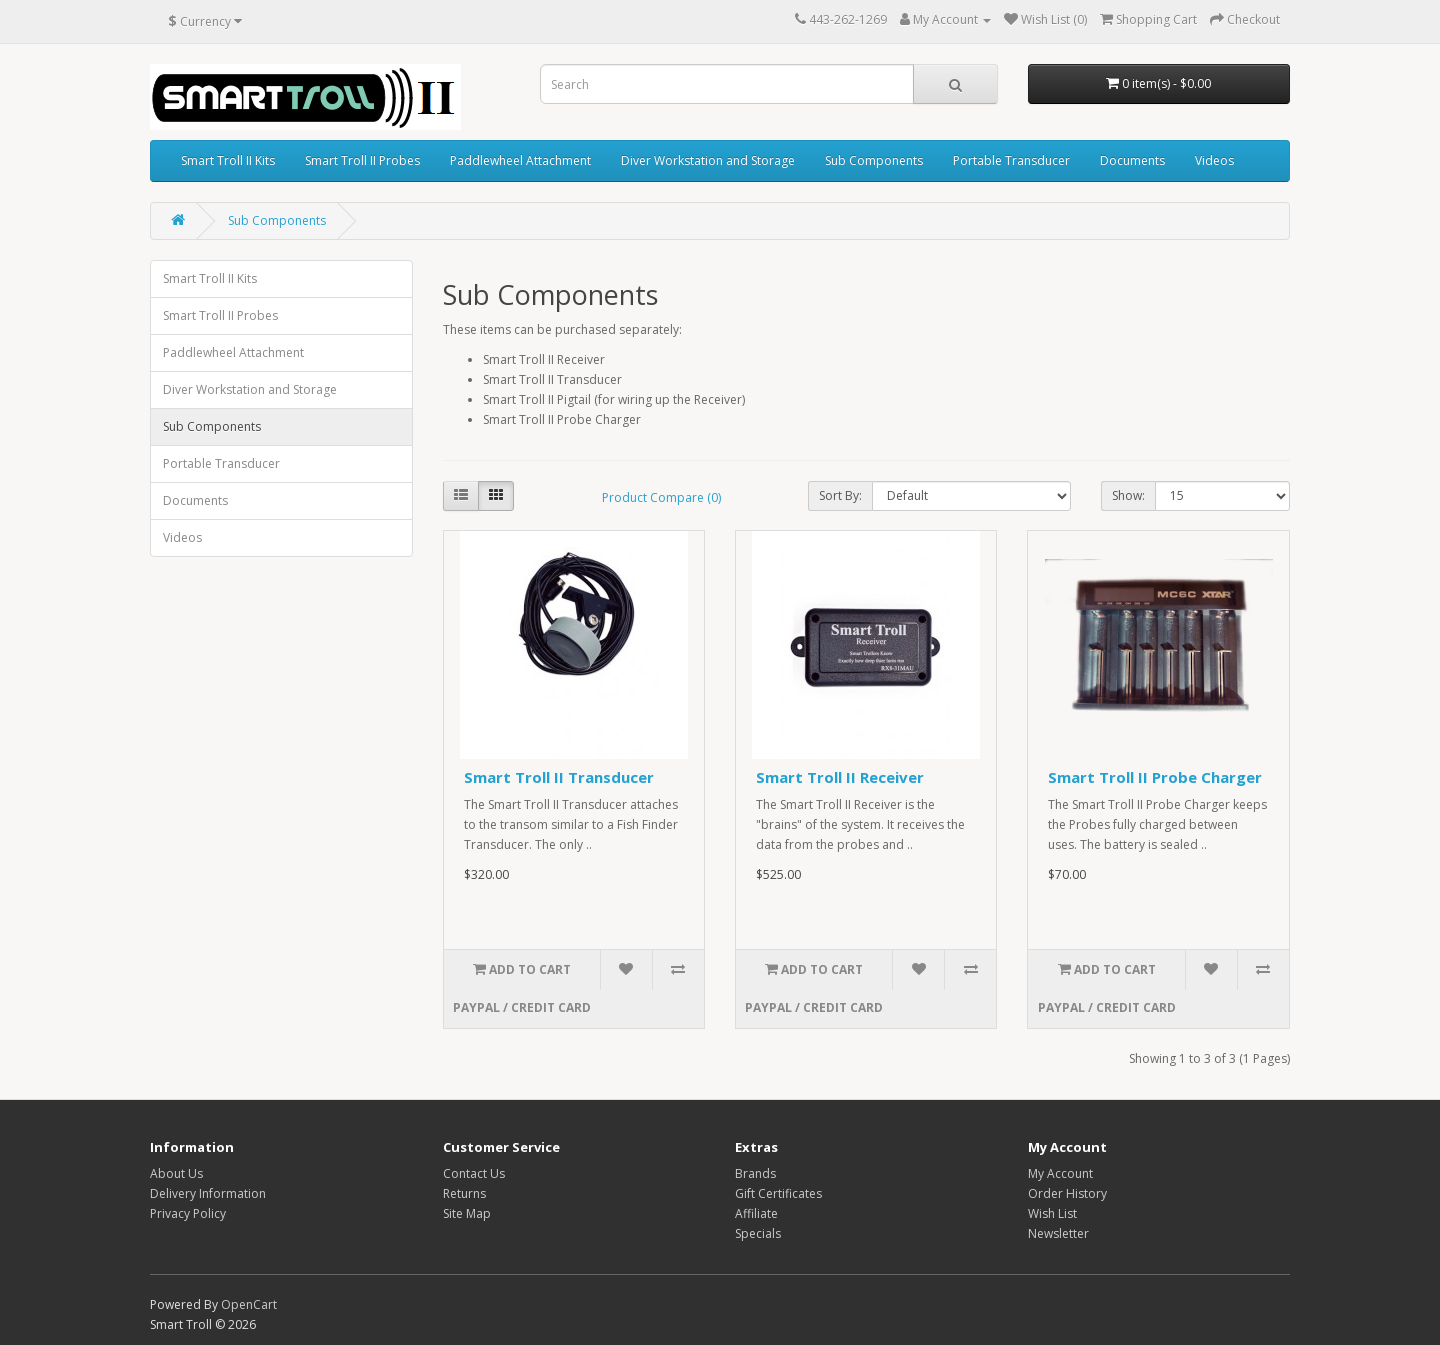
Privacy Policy (188, 1213)
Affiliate (756, 1213)
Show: (1128, 495)
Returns (464, 1193)
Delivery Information (208, 1193)
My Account (1060, 1173)
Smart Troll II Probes (362, 160)
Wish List (1052, 1213)
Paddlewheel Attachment (520, 160)
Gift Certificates (778, 1193)
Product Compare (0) (661, 497)
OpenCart (249, 1304)
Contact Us (474, 1173)
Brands (755, 1173)
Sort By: (840, 495)
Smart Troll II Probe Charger (1155, 777)
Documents (1132, 160)
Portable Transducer (1011, 160)
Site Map (467, 1213)
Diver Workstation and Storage (708, 160)
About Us (176, 1173)
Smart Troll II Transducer (559, 777)
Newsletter (1058, 1233)
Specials (758, 1233)
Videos (1214, 160)
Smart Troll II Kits (228, 160)
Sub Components (874, 160)
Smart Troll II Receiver (840, 777)
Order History (1067, 1193)
